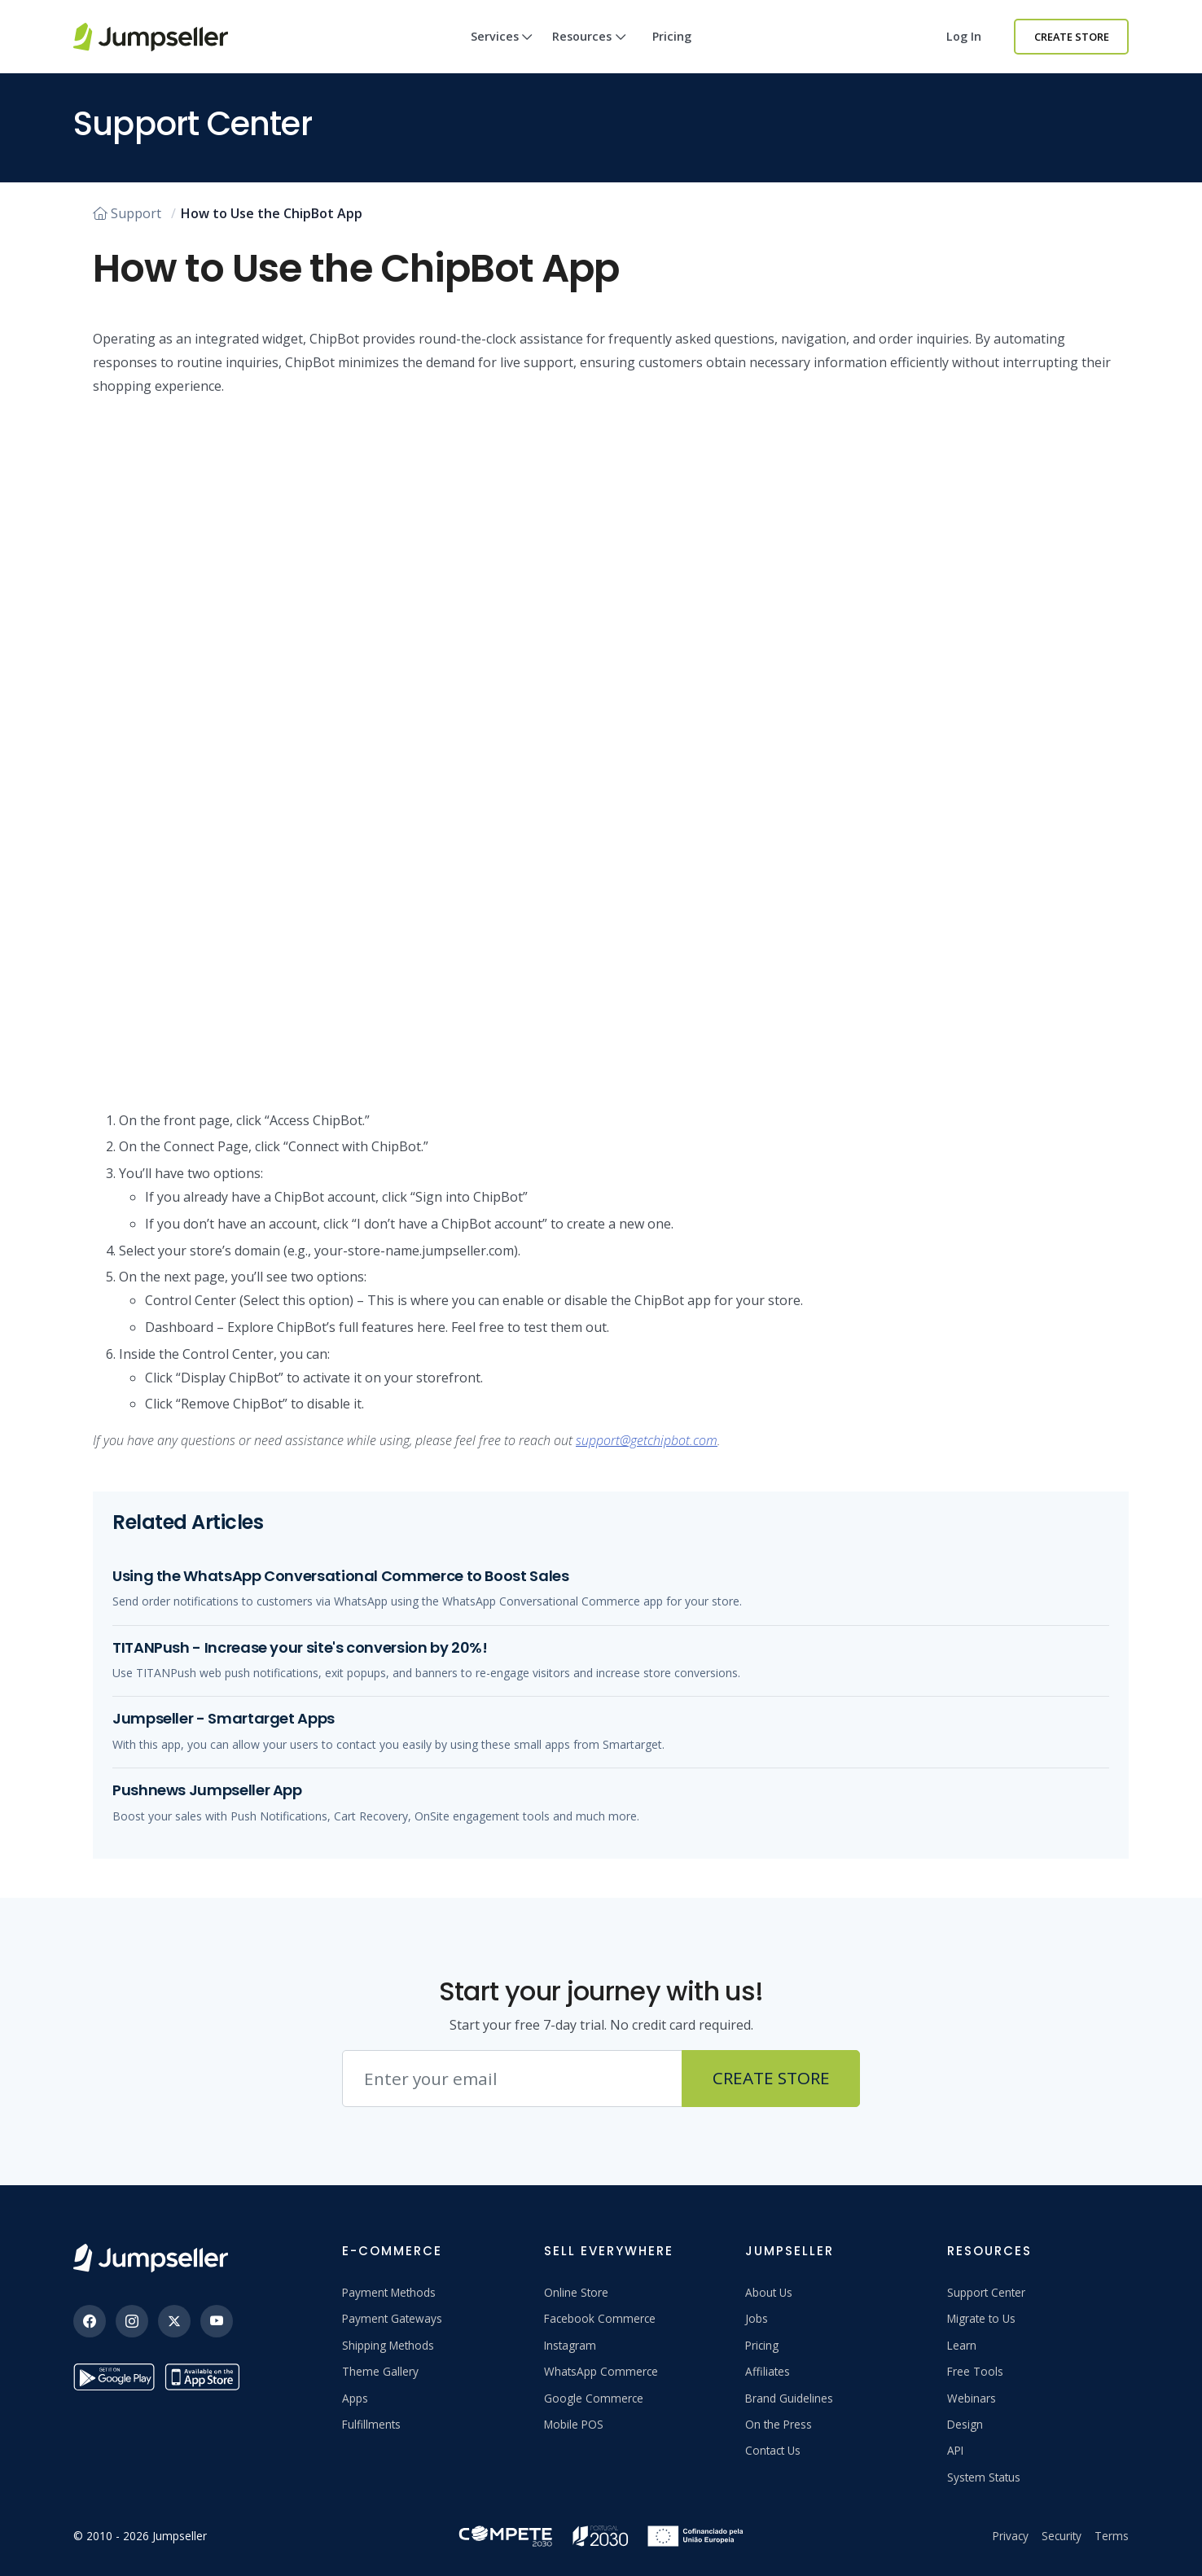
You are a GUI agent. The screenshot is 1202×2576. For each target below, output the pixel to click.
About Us (768, 2292)
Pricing (671, 36)
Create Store (1071, 36)
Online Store (576, 2292)
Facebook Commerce (600, 2318)
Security (1061, 2535)
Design (965, 2424)
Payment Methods (389, 2292)
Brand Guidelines (789, 2398)
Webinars (971, 2398)
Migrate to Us (981, 2318)
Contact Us (773, 2450)
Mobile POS (573, 2424)
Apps (355, 2398)
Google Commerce (593, 2398)
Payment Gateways (392, 2318)
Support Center (986, 2292)
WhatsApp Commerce (601, 2371)
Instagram (570, 2345)
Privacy (1011, 2535)
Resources (589, 50)
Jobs (756, 2318)
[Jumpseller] (150, 2258)
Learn (961, 2345)
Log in (963, 36)
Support (127, 213)
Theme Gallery (380, 2371)
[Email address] (512, 2078)
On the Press (778, 2424)
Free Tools (975, 2371)
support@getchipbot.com (646, 1440)
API (955, 2450)
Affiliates (767, 2371)
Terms (1112, 2535)
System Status (983, 2477)
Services (502, 50)
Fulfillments (371, 2424)
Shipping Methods (388, 2345)
